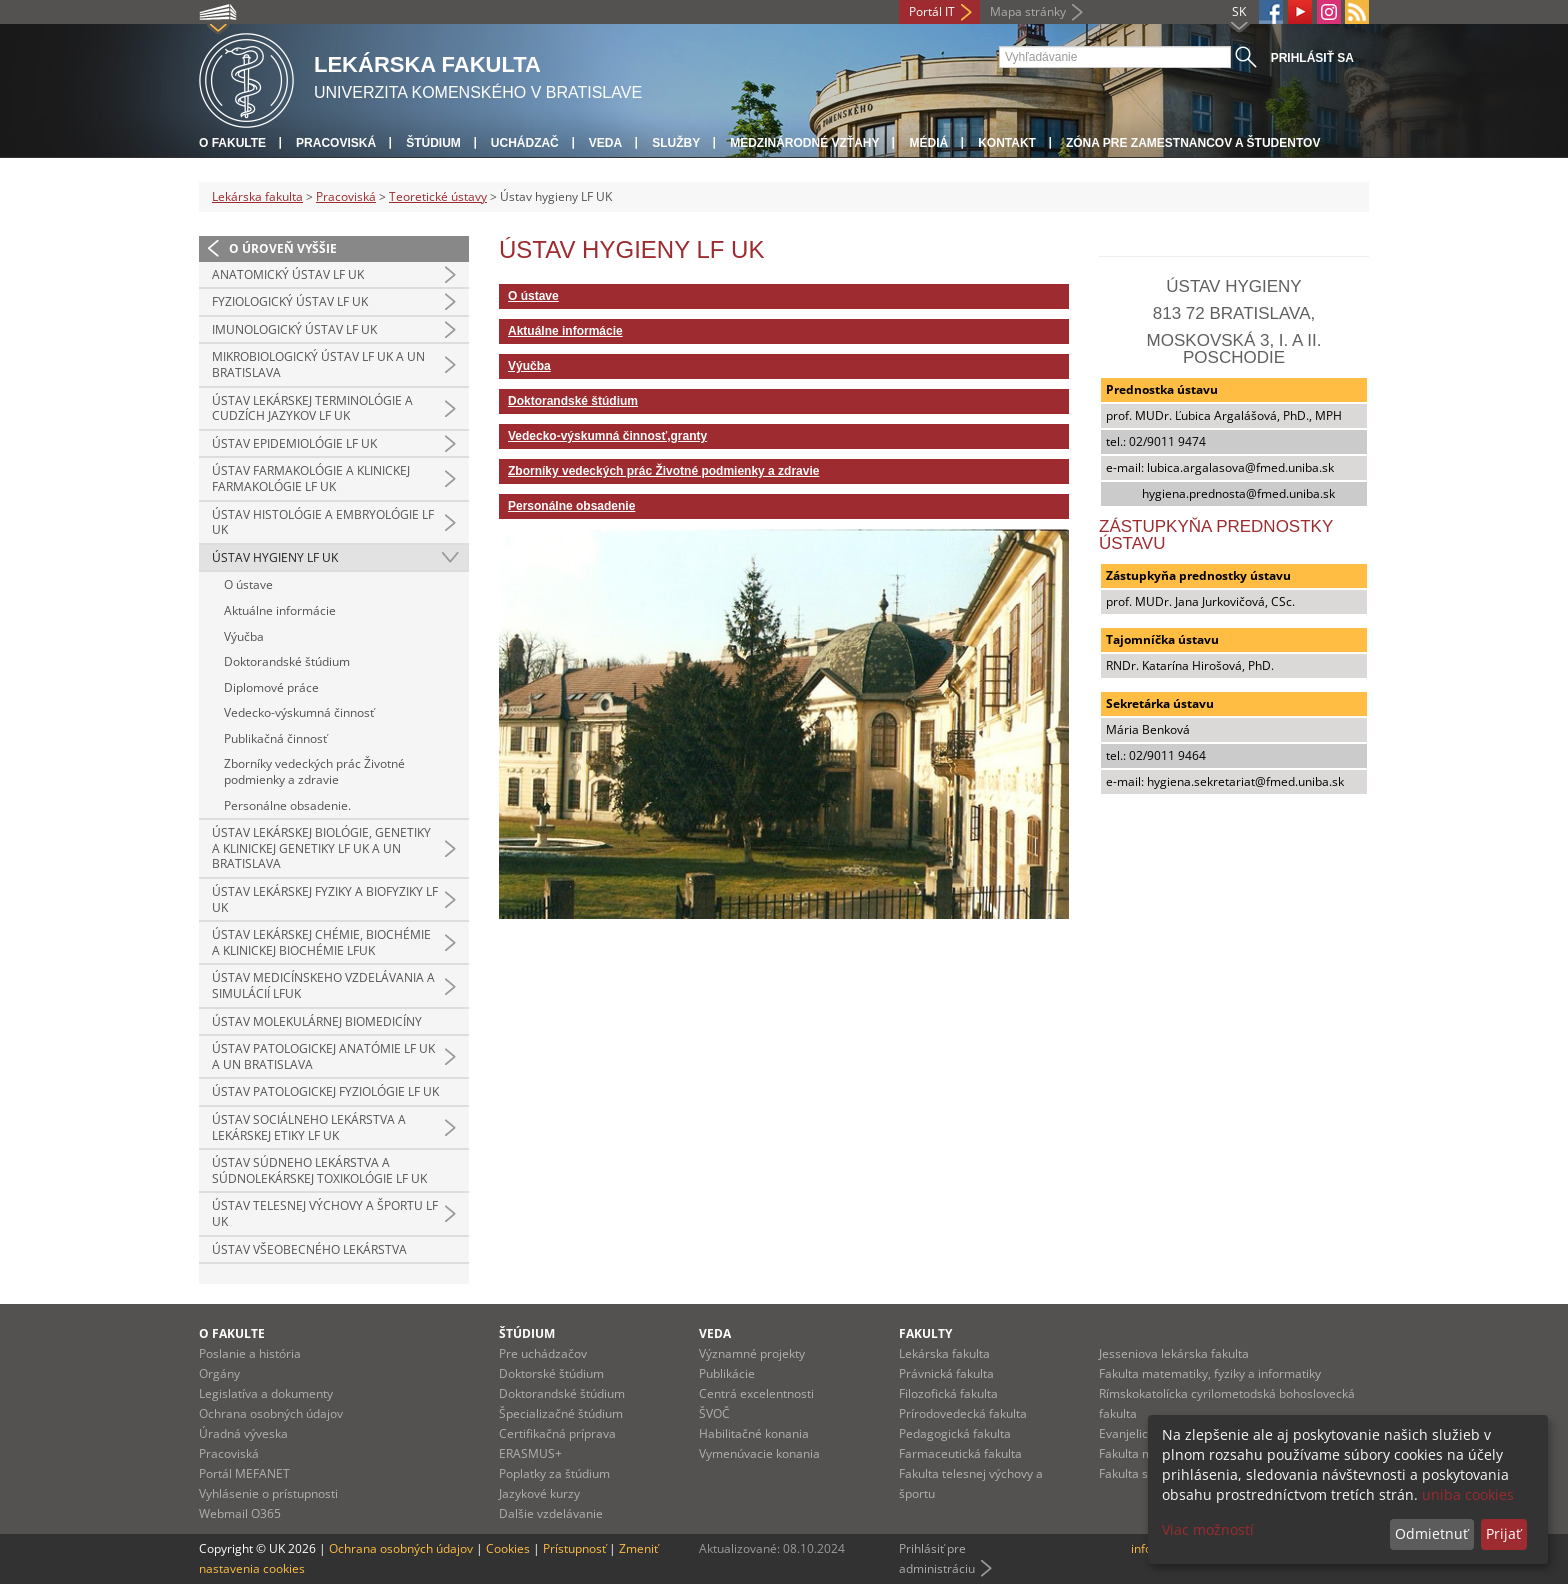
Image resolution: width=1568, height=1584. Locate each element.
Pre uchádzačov (543, 1353)
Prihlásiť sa (1312, 58)
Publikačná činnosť (275, 738)
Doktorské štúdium (551, 1373)
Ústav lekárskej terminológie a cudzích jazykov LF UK (312, 408)
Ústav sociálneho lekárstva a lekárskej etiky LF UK (309, 1127)
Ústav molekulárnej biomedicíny (317, 1021)
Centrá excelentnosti (756, 1393)
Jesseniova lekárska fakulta (1174, 1353)
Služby (676, 143)
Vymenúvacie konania (759, 1453)
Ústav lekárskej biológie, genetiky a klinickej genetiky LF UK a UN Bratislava (321, 848)
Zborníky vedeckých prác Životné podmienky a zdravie (314, 771)
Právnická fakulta (946, 1373)
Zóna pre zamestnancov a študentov (1193, 143)
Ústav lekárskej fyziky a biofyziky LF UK (325, 899)
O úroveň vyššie (283, 248)
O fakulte (232, 143)
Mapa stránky (1028, 11)
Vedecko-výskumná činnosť (299, 712)
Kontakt (1007, 143)
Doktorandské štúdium (287, 661)
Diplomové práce (271, 687)
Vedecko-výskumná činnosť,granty (607, 436)
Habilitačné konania (754, 1433)
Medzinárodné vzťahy (804, 143)
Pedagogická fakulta (955, 1433)
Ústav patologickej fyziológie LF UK (325, 1091)
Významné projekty (752, 1353)
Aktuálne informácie (280, 610)
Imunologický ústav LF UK (294, 329)
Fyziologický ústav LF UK (290, 301)
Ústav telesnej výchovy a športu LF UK (325, 1213)
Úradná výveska (243, 1433)
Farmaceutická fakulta (960, 1453)
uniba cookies (1468, 1494)
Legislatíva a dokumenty (266, 1393)
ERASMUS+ (530, 1453)
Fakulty (925, 1333)
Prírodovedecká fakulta (963, 1413)
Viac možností (1208, 1529)
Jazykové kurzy (539, 1493)
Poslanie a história (250, 1353)
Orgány (219, 1373)
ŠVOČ (714, 1413)
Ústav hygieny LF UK (275, 557)
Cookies (508, 1548)
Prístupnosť (574, 1548)
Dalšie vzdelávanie (551, 1513)
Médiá (928, 143)
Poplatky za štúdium (554, 1473)
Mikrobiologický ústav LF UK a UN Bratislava (318, 364)
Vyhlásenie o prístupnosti (268, 1493)
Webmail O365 (240, 1513)
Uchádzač (525, 143)
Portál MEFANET (244, 1473)
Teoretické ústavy (438, 196)
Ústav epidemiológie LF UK (294, 443)
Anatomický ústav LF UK (288, 274)
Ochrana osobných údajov (271, 1413)
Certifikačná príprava (557, 1433)
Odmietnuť (1431, 1533)
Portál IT (932, 11)
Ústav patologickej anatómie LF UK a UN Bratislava (323, 1056)
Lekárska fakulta (257, 196)
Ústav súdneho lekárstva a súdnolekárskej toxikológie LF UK (319, 1170)
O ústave (248, 584)
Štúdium (433, 143)
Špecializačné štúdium (561, 1413)
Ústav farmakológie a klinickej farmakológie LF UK (311, 478)
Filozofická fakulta (948, 1393)
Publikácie (727, 1373)
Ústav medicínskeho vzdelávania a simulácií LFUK (323, 985)
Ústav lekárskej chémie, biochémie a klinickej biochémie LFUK (321, 942)
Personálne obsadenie (571, 506)
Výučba (244, 636)
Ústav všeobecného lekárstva (309, 1249)
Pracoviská (336, 143)
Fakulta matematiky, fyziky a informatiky (1210, 1373)
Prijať (1503, 1533)
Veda (605, 143)
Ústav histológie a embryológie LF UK (323, 522)
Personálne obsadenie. (287, 805)
